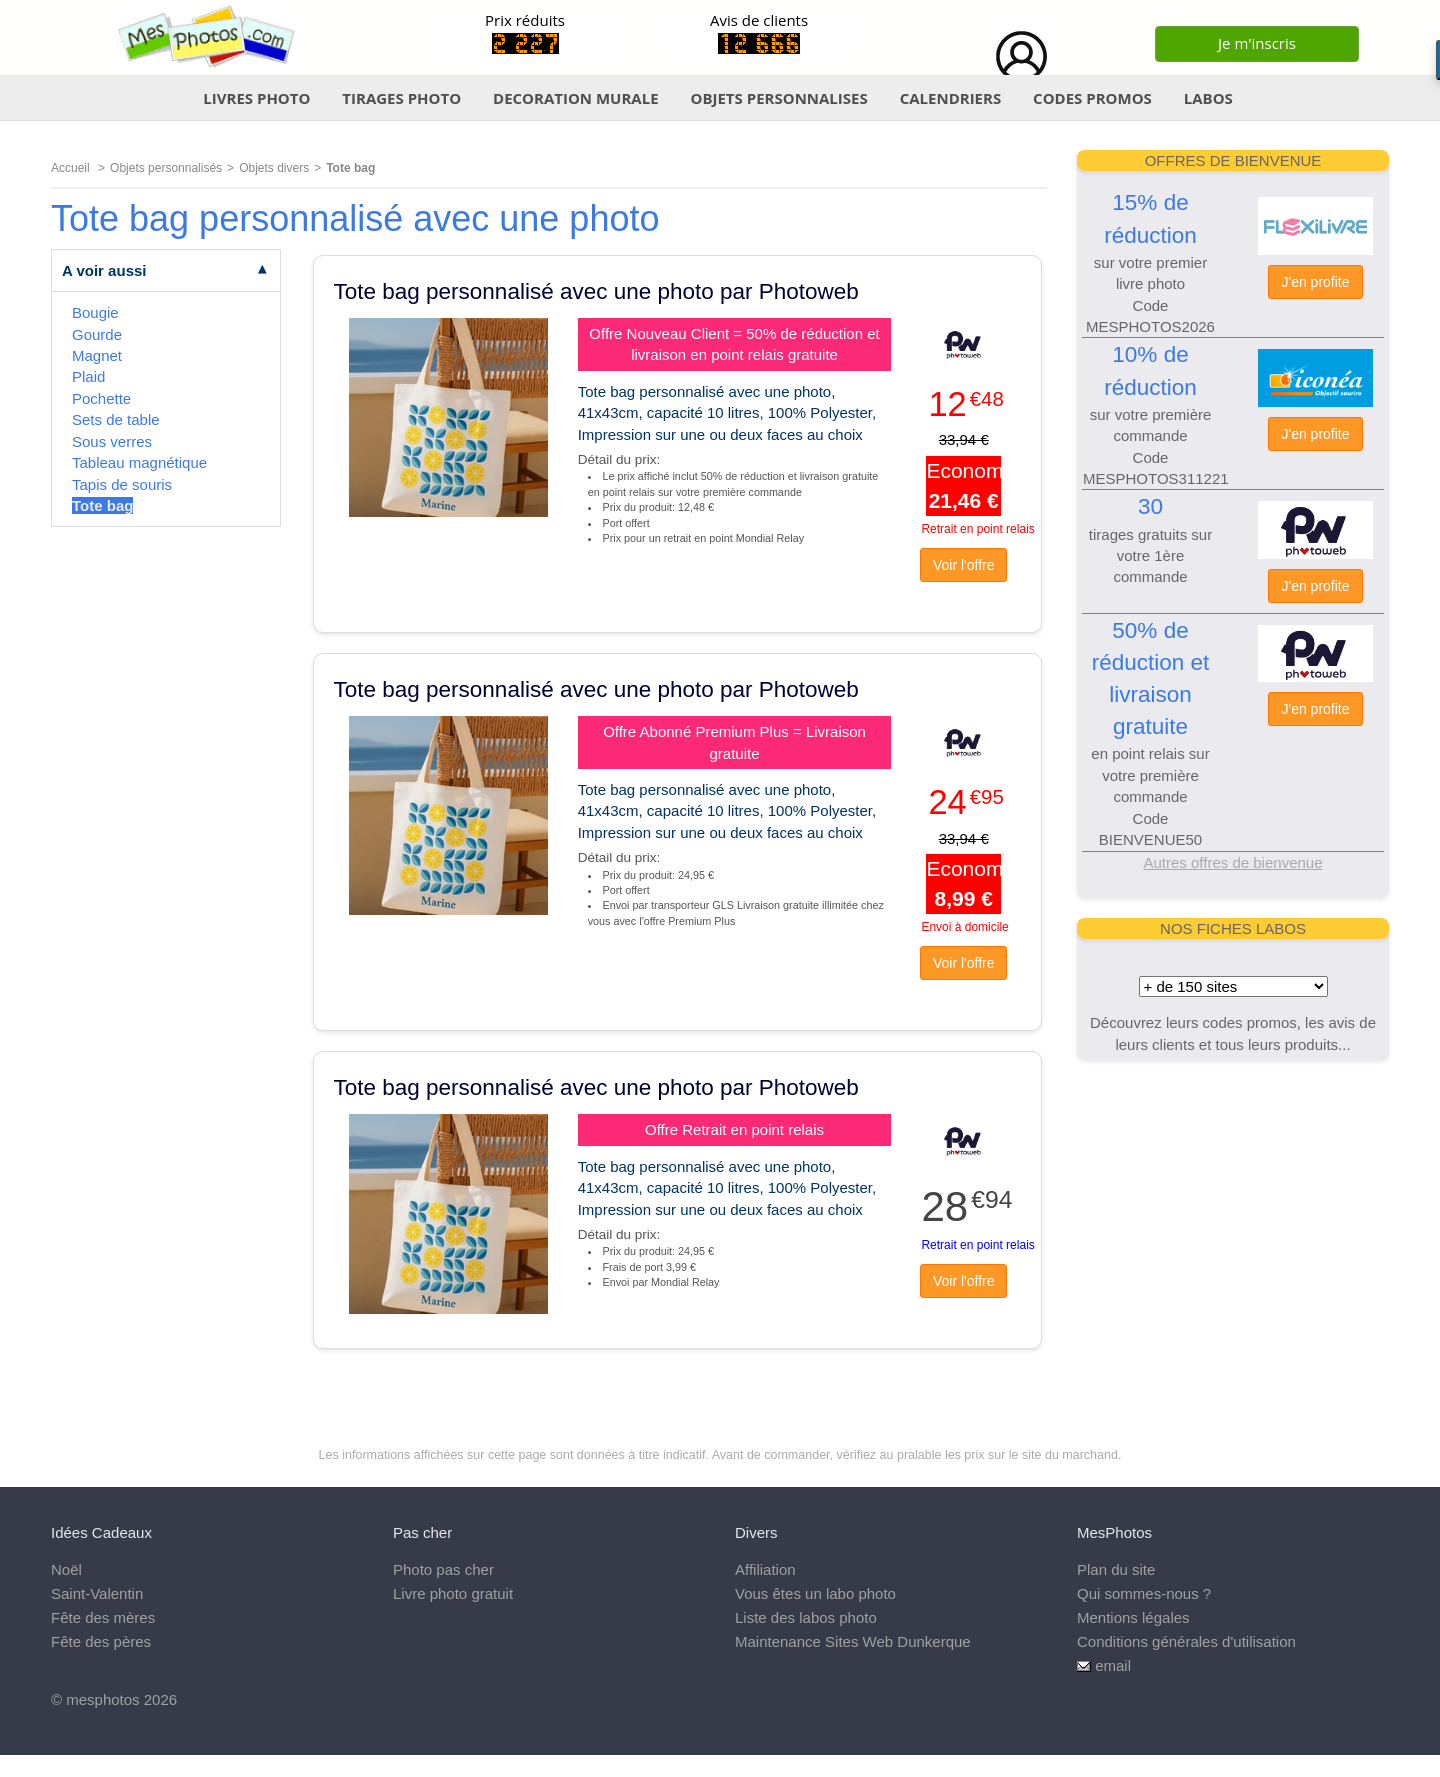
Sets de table (116, 419)
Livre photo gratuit (453, 1593)
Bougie (95, 312)
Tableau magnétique (139, 462)
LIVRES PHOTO (256, 98)
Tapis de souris (122, 484)
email (1113, 1665)
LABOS (1208, 98)
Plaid (88, 376)
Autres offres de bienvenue (1232, 862)
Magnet (97, 355)
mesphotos (102, 1699)
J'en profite (1315, 282)
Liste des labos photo (806, 1617)
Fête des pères (101, 1641)
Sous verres (112, 441)
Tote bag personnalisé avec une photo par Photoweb (596, 291)
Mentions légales (1133, 1617)
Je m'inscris (1257, 43)
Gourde (97, 334)
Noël (66, 1569)
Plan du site (1116, 1569)
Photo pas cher (443, 1569)
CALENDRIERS (951, 98)
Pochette (101, 398)
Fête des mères (103, 1617)
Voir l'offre (964, 565)
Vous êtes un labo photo (815, 1593)
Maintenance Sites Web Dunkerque (853, 1641)
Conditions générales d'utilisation (1186, 1641)
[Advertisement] (1233, 1205)
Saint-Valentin (97, 1593)
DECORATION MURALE (576, 98)
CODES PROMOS (1092, 98)
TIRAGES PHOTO (401, 98)
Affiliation (765, 1569)
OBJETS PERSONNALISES (778, 98)
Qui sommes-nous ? (1144, 1593)
